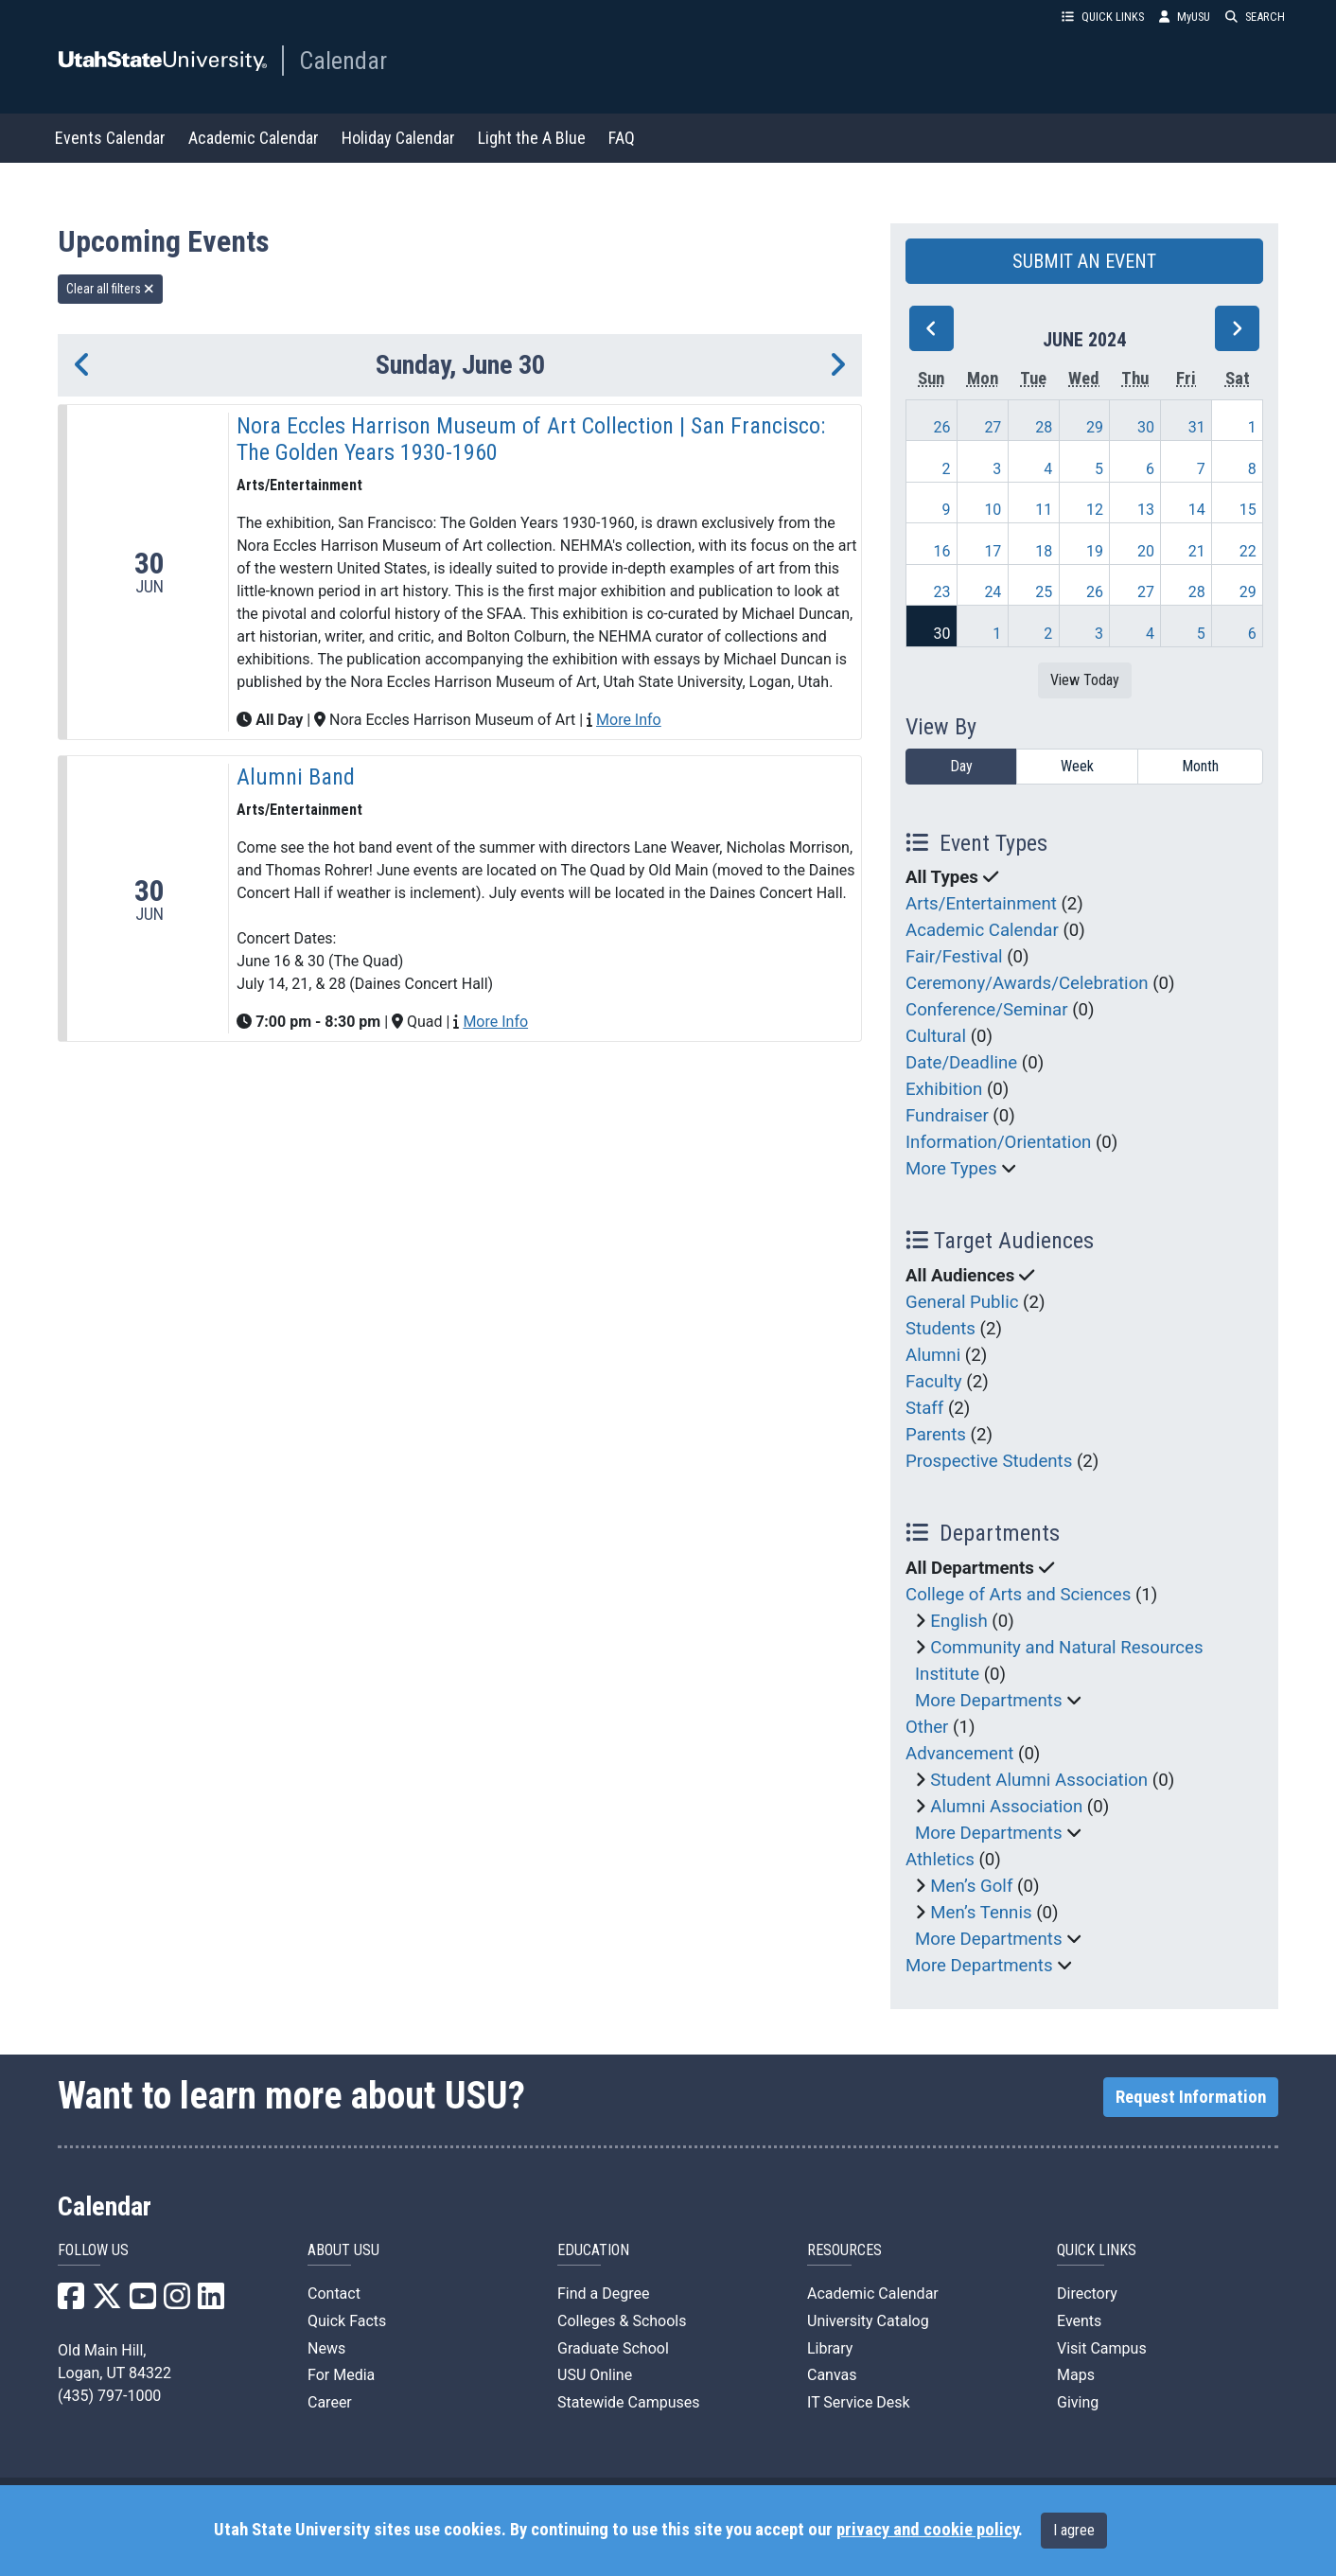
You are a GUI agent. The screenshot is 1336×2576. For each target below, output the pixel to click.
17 (992, 551)
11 (1043, 510)
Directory (1087, 2294)
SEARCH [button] (1255, 16)
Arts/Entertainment (981, 903)
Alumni (932, 1355)
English (958, 1621)
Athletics (940, 1859)
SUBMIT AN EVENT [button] (1084, 261)
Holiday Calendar (398, 138)
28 (1043, 427)
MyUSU (1184, 16)
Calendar (343, 60)
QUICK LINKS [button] (1103, 16)
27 (992, 427)
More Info (628, 720)
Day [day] (961, 766)
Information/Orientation (998, 1142)
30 (1145, 427)
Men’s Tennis (980, 1912)
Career (330, 2402)
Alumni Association (1006, 1806)
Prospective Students (988, 1461)
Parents (935, 1434)
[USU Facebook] (71, 2302)
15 (1248, 510)
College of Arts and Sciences (1018, 1594)
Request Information (1191, 2097)
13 (1145, 510)
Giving (1078, 2402)
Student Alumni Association (1039, 1780)
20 (1145, 551)
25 (1043, 592)
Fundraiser (947, 1115)
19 (1094, 551)
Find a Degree (603, 2294)
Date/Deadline (961, 1062)
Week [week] (1077, 766)
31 (1196, 427)
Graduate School (613, 2348)
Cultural (935, 1036)
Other (926, 1727)
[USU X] (107, 2302)
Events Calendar (110, 138)
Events (1079, 2321)
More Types (951, 1168)
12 (1094, 510)
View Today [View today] (1084, 680)
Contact (334, 2294)
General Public (961, 1302)
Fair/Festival (954, 956)
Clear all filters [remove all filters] (110, 288)
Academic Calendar (253, 138)
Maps (1076, 2375)
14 (1196, 510)
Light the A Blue (532, 138)
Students (940, 1328)
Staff (924, 1408)
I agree (1074, 2530)
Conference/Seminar (986, 1009)
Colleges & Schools (622, 2321)
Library (830, 2348)
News (326, 2348)
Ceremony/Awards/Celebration (1027, 983)
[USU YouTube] (143, 2302)
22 (1248, 551)
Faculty (933, 1381)
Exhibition (943, 1089)
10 (992, 510)
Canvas (832, 2375)
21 (1196, 551)
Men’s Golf (971, 1886)
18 (1043, 551)
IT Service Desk (858, 2402)
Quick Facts (347, 2321)
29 (1094, 427)
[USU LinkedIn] (211, 2302)
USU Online (594, 2375)
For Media (341, 2375)
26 (942, 427)
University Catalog (868, 2321)
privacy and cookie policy (927, 2529)
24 (992, 592)
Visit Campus (1102, 2348)
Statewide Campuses (628, 2402)
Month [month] (1200, 766)
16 (942, 551)
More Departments (989, 1700)
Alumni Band (296, 777)
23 (942, 592)
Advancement (959, 1753)
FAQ (621, 138)
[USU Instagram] (177, 2302)
